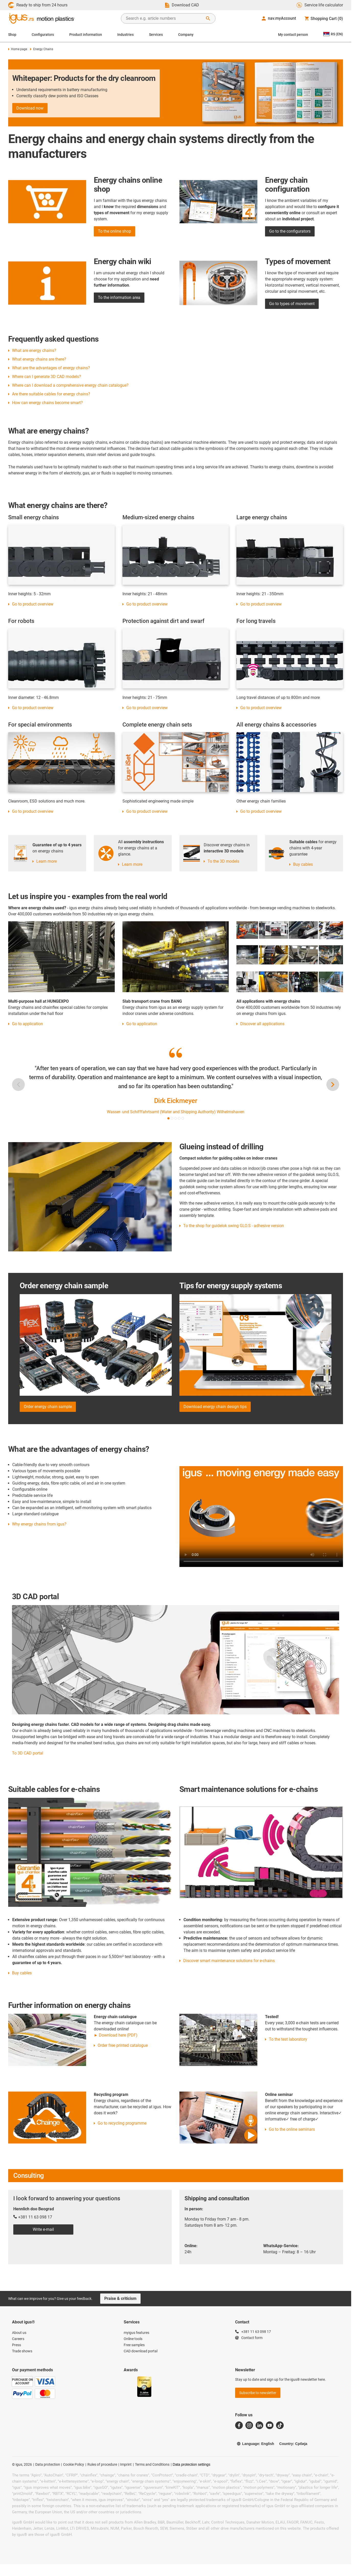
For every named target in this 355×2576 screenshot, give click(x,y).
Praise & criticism (120, 2298)
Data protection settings (191, 2464)
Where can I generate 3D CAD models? (46, 376)
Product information (85, 35)
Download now (29, 108)
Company (185, 35)
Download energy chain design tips (215, 1406)
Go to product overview (32, 604)
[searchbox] (164, 18)
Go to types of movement (292, 303)
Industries (125, 35)
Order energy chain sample (48, 1406)
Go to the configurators (290, 231)
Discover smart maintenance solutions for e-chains (229, 1960)
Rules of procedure (102, 2464)
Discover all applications (262, 1023)
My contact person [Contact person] (293, 35)
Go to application (27, 1023)
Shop (12, 35)
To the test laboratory (288, 2039)
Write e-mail (43, 2229)
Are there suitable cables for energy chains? (51, 394)
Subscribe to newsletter (257, 2393)
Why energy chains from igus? (39, 1524)
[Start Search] (208, 18)
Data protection (47, 2464)
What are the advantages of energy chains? (51, 367)
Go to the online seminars (292, 2129)
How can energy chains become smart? (47, 402)
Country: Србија (293, 2444)
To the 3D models (223, 861)
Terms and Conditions (152, 2464)
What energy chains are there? (39, 359)
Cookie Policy (73, 2464)
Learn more (46, 861)
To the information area (119, 297)
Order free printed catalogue (123, 2045)
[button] (168, 1118)
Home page (17, 49)
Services (156, 35)
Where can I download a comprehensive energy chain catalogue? (70, 385)
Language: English (255, 2444)
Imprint (126, 2464)
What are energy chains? (34, 350)
